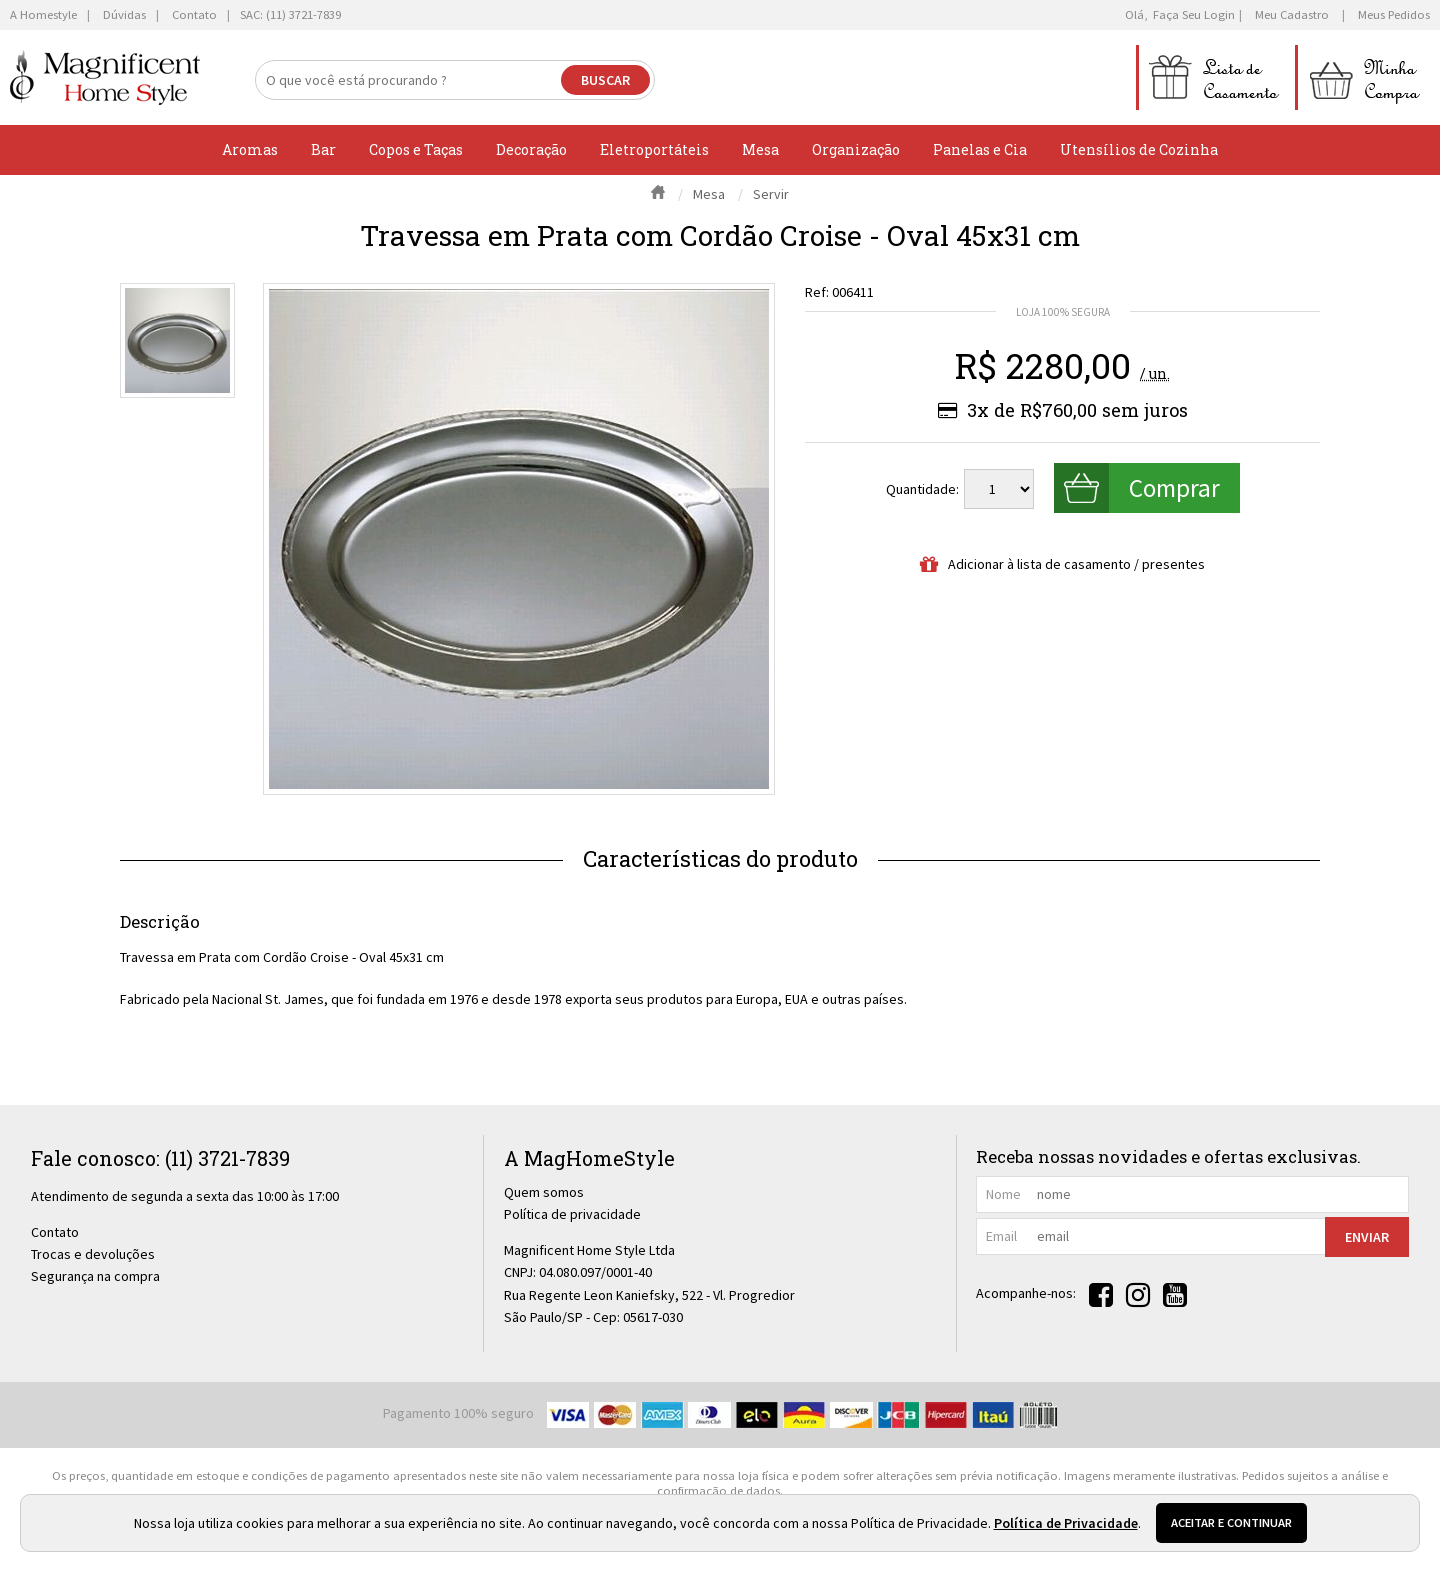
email (1001, 1236)
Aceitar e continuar (1231, 1522)
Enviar (1367, 1237)
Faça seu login (1194, 14)
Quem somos (544, 1192)
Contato (55, 1232)
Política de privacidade (572, 1214)
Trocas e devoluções (93, 1254)
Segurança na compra (95, 1276)
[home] (105, 77)
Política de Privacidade (1066, 1523)
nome (1003, 1194)
